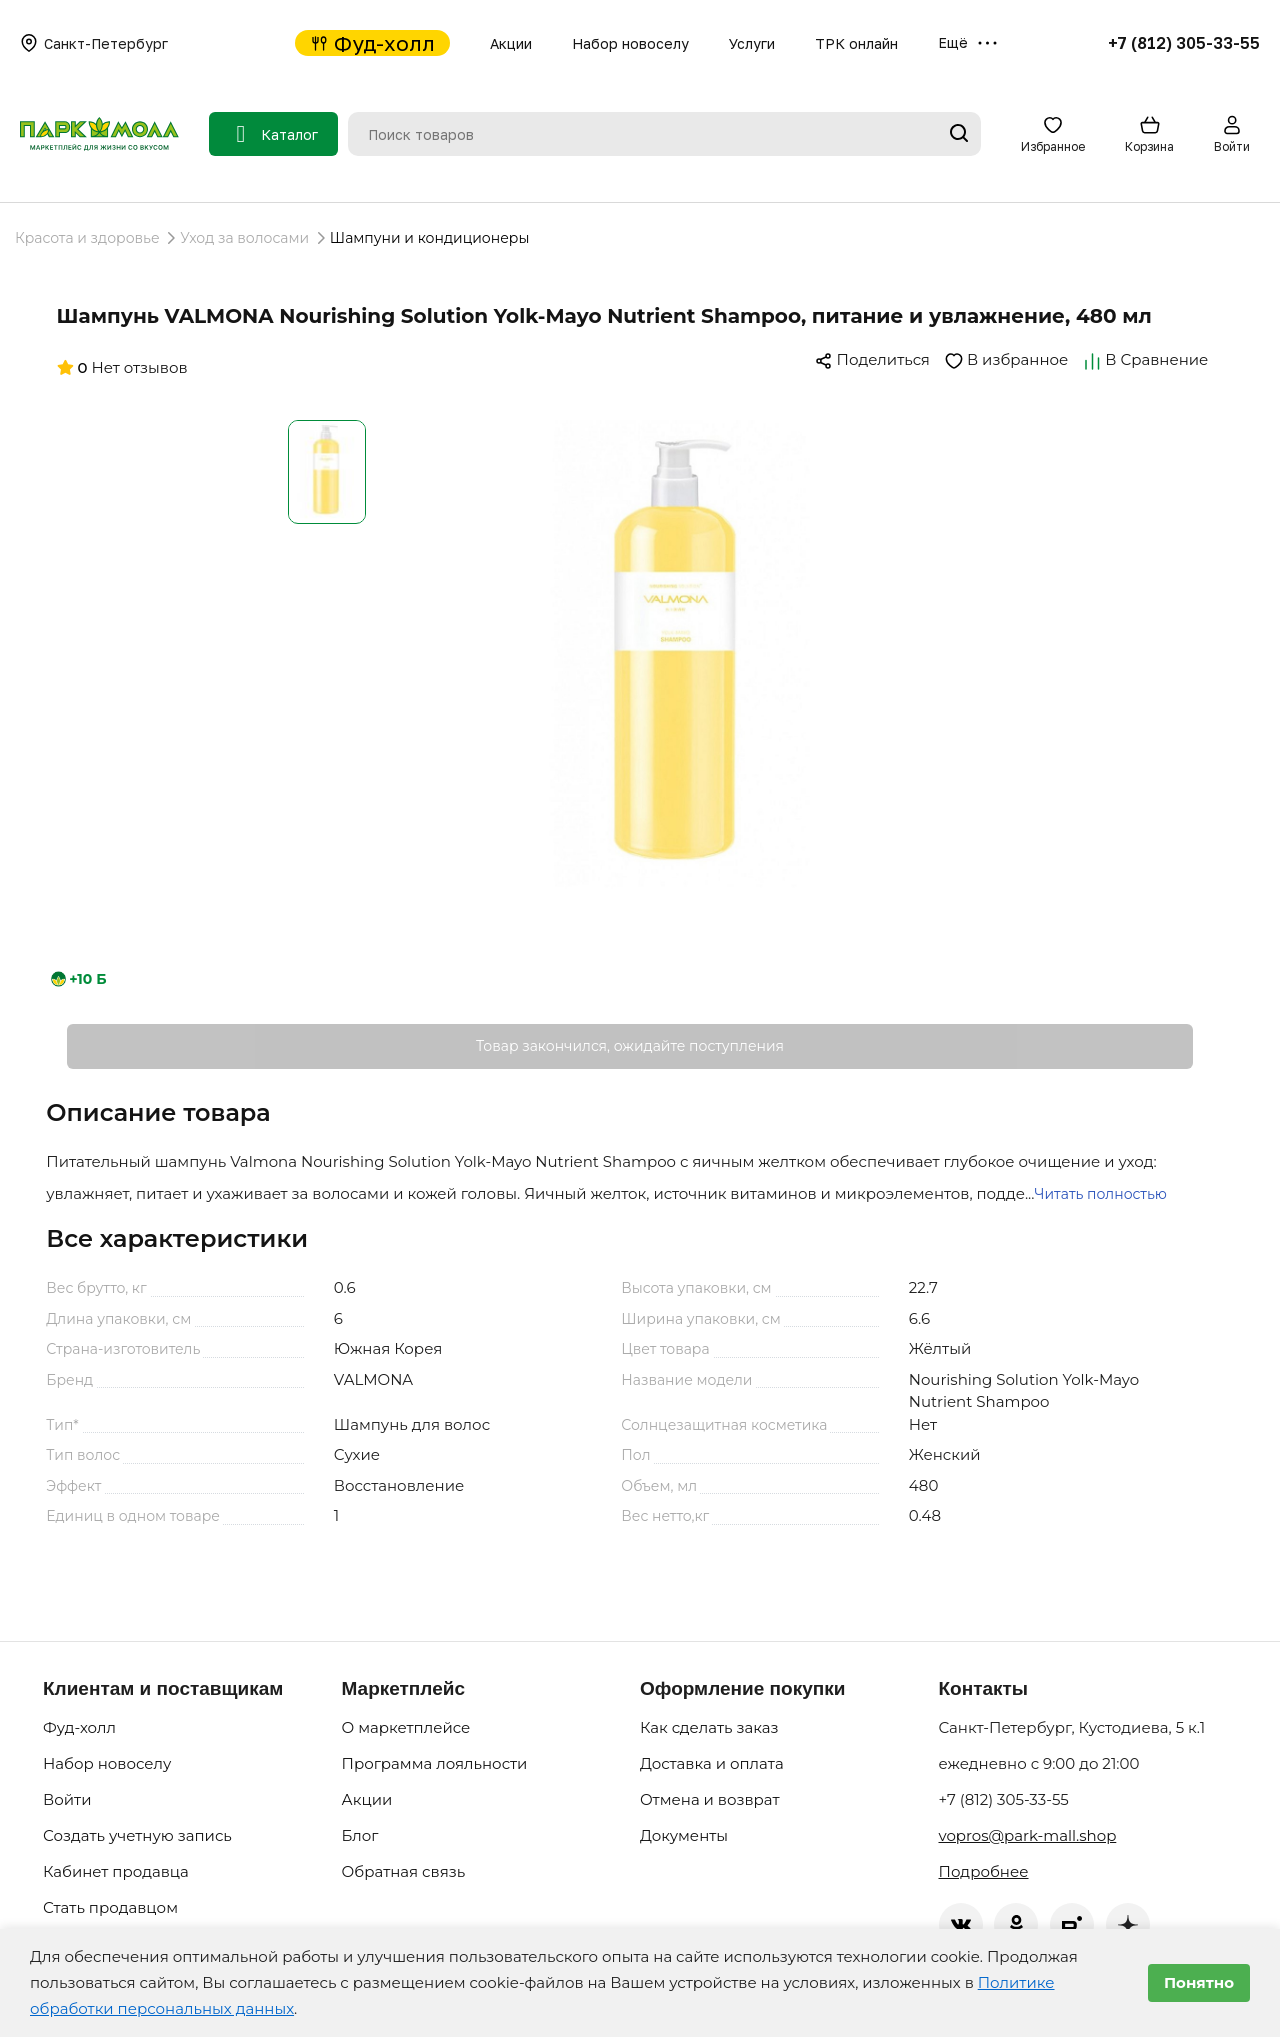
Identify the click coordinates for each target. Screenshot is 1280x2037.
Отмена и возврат (710, 1799)
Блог (360, 1835)
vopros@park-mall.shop (1028, 1835)
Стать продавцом (110, 1907)
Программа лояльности (435, 1763)
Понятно (1199, 1982)
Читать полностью (1100, 1194)
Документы (684, 1835)
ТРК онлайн (856, 43)
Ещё (967, 43)
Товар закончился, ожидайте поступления (630, 1046)
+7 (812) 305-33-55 (1184, 43)
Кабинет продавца (116, 1871)
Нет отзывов (122, 367)
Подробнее (984, 1871)
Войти (67, 1799)
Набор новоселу (630, 43)
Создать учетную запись (137, 1835)
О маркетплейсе (406, 1727)
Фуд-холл (372, 43)
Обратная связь (404, 1871)
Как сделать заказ (709, 1727)
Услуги (752, 43)
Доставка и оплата (712, 1763)
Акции (511, 43)
